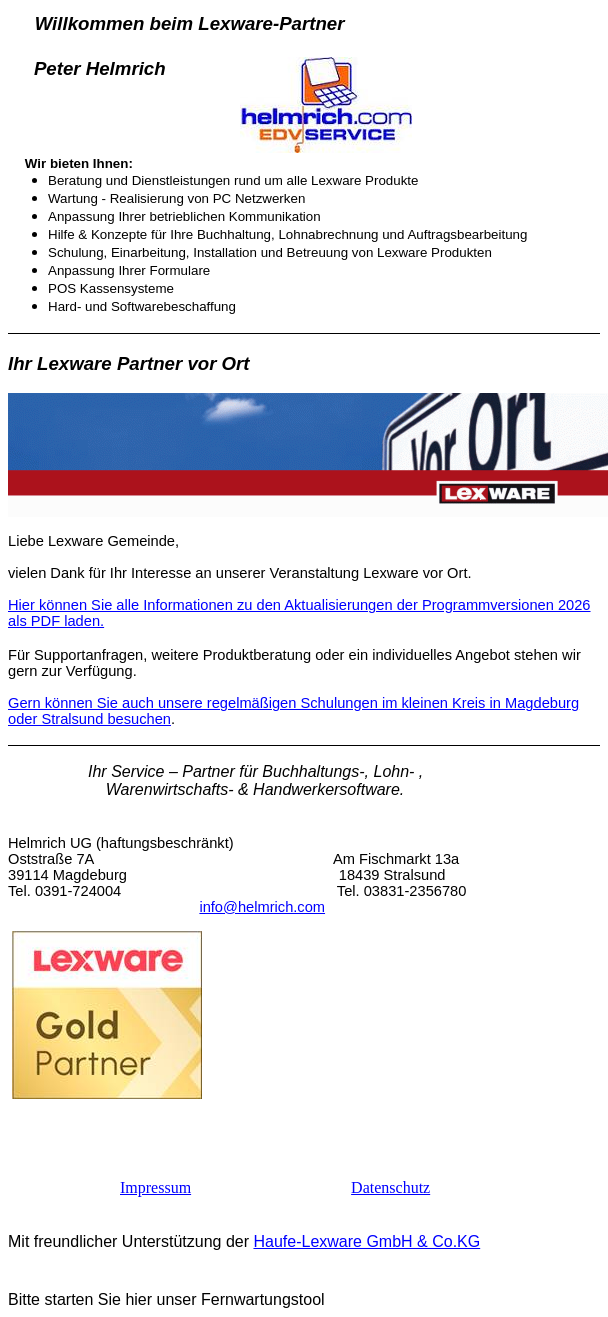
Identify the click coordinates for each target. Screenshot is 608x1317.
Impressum (155, 1187)
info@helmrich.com (262, 907)
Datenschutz (390, 1187)
